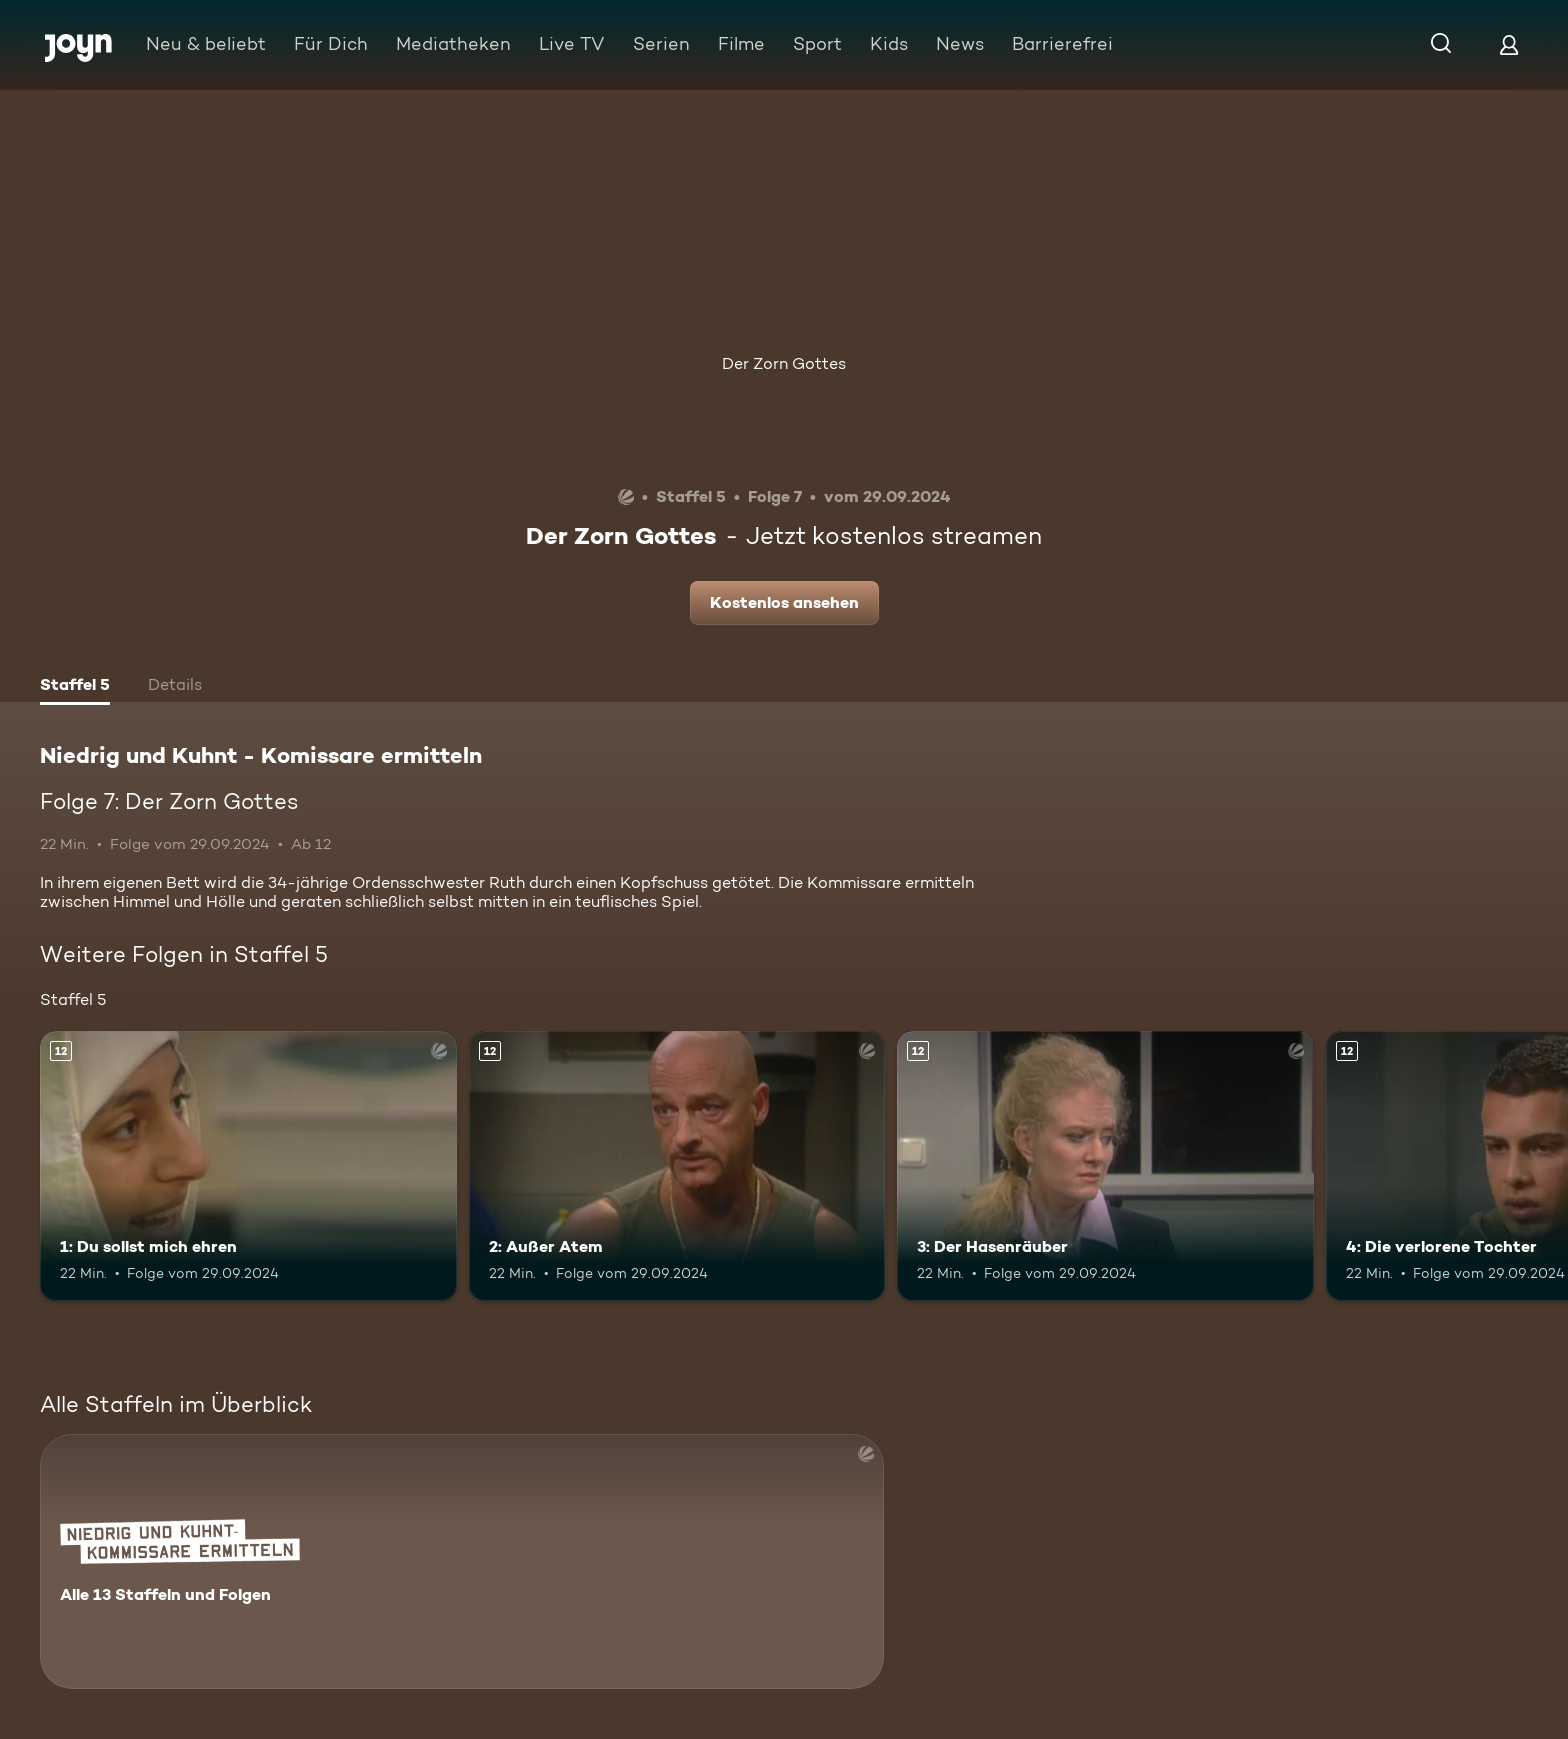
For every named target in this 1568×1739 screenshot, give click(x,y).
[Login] (1509, 44)
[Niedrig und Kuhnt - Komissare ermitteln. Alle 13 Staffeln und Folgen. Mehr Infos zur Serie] (462, 1561)
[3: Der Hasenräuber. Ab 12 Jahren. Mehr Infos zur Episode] (1105, 1166)
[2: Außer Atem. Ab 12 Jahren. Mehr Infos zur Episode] (677, 1166)
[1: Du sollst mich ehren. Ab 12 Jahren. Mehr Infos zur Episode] (248, 1166)
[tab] (75, 687)
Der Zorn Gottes (784, 363)
